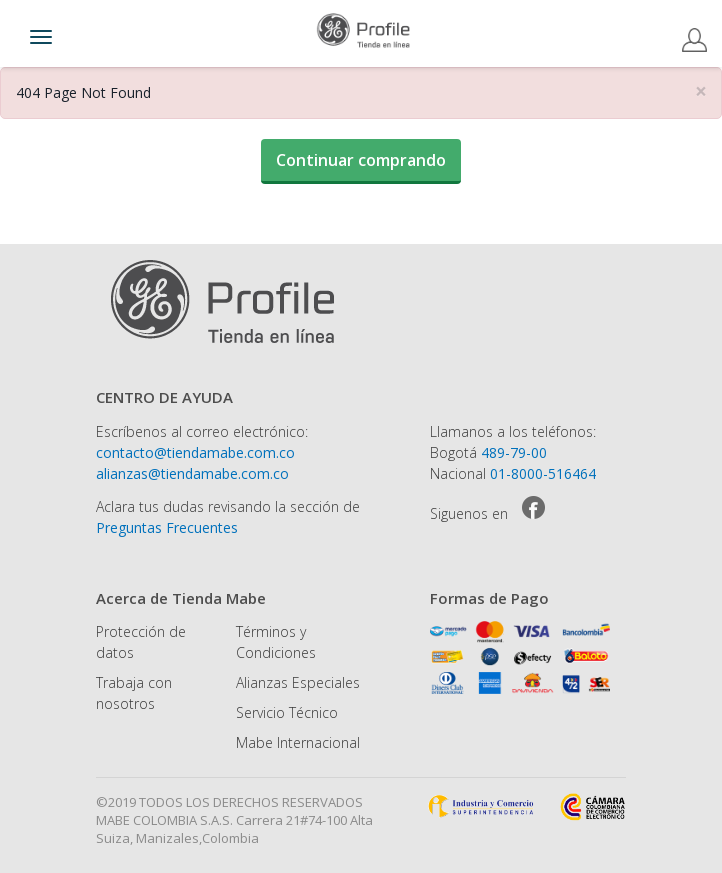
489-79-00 (514, 452)
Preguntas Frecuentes (167, 527)
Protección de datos (141, 642)
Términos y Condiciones (276, 642)
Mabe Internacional (298, 742)
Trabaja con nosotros (134, 693)
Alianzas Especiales (298, 682)
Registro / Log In (694, 40)
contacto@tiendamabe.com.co (195, 452)
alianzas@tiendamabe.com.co (192, 473)
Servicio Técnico (287, 712)
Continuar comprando (361, 160)
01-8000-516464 (543, 473)
